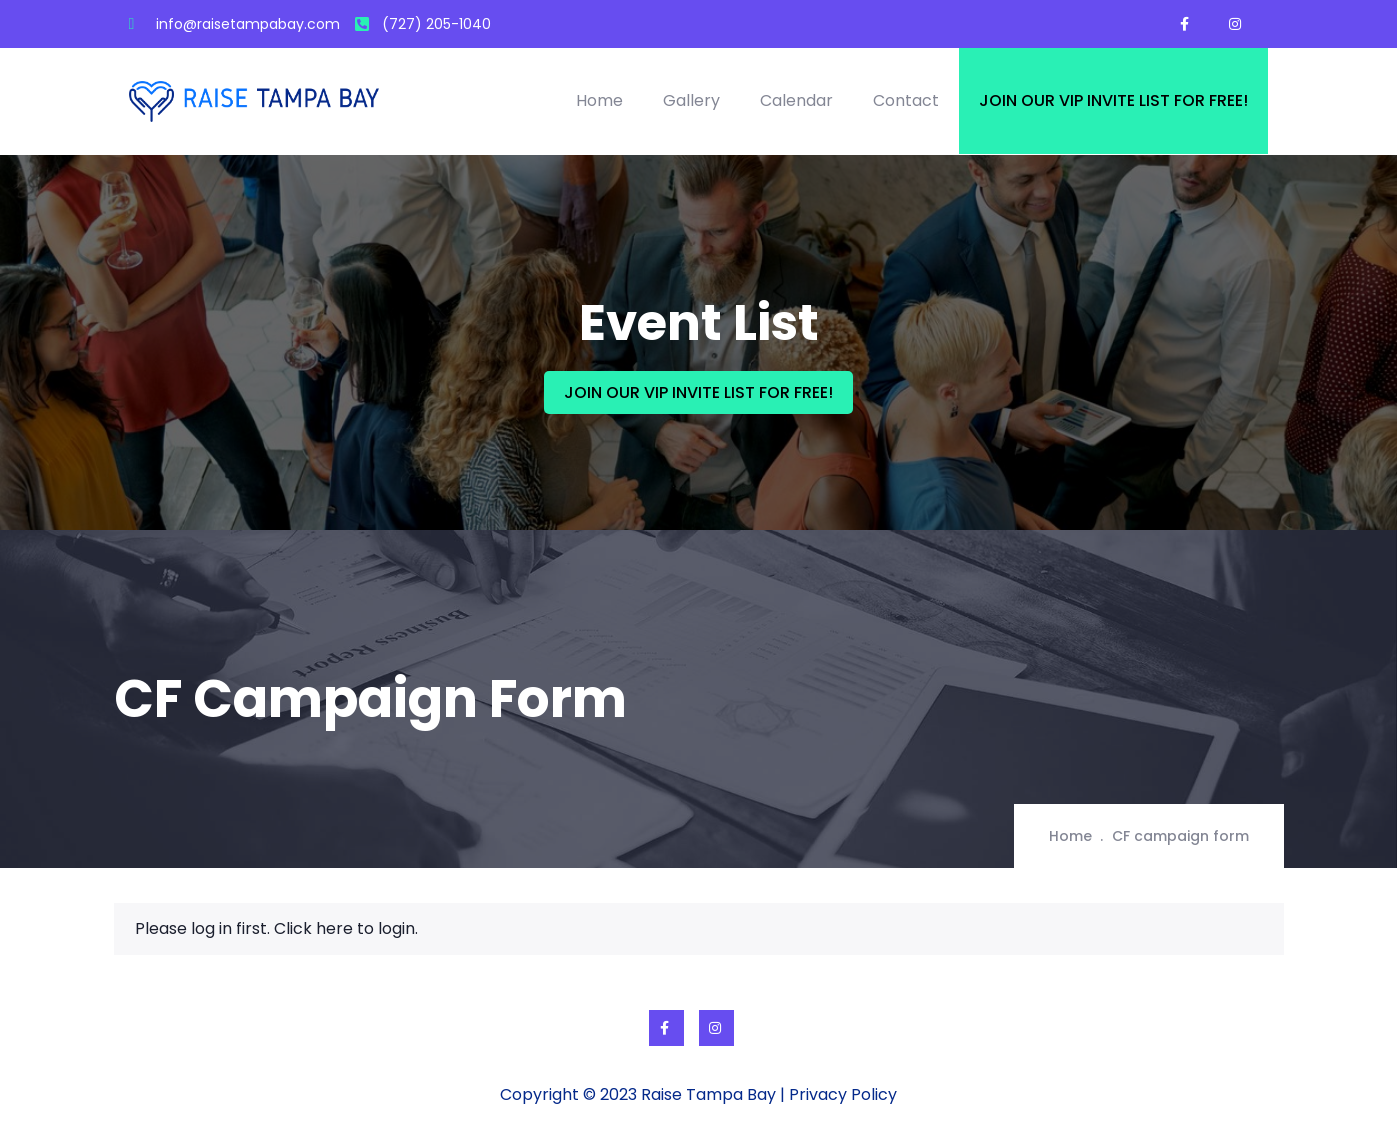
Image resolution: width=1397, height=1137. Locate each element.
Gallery (691, 100)
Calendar (796, 100)
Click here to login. (346, 928)
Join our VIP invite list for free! (1113, 100)
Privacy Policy (843, 1094)
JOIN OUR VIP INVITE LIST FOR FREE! (698, 392)
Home (599, 100)
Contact (906, 100)
